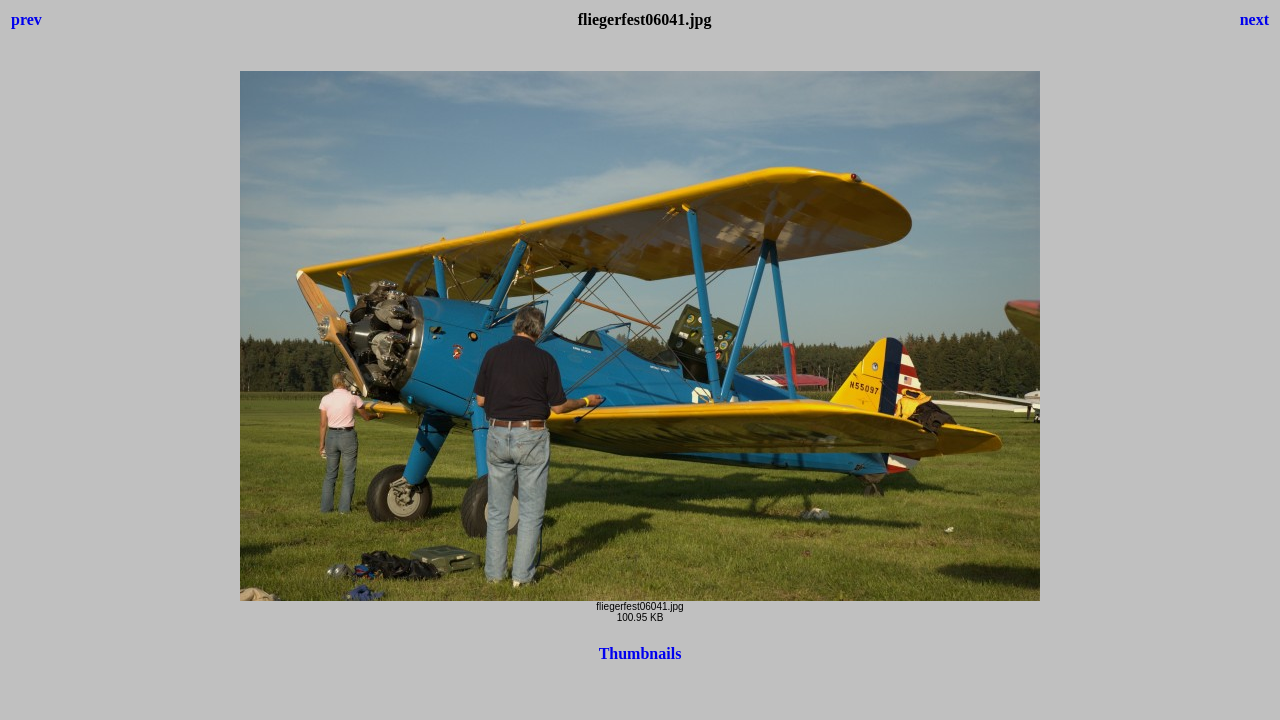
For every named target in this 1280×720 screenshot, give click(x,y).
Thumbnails (640, 653)
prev (26, 19)
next (1254, 19)
